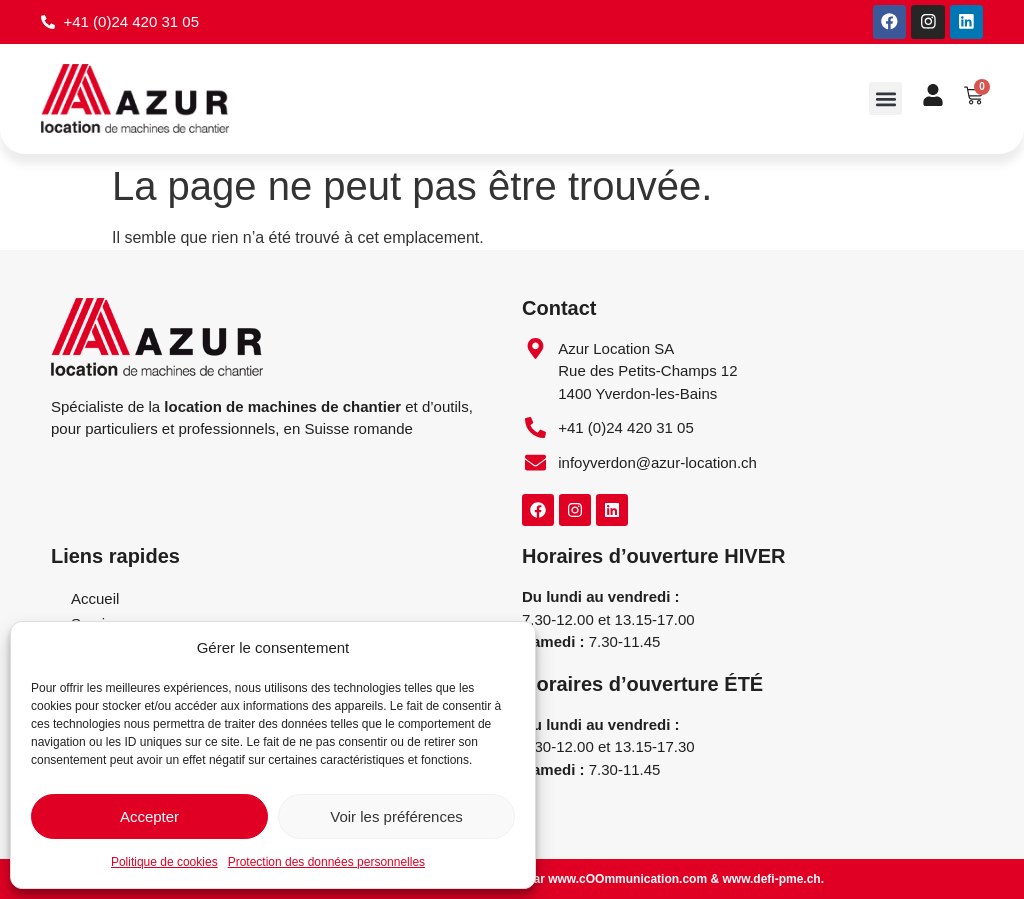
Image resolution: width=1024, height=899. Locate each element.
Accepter (149, 816)
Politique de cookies (164, 862)
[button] (885, 99)
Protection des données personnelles (326, 862)
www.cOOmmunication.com (627, 879)
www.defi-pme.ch (771, 879)
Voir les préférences (396, 816)
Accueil (95, 599)
